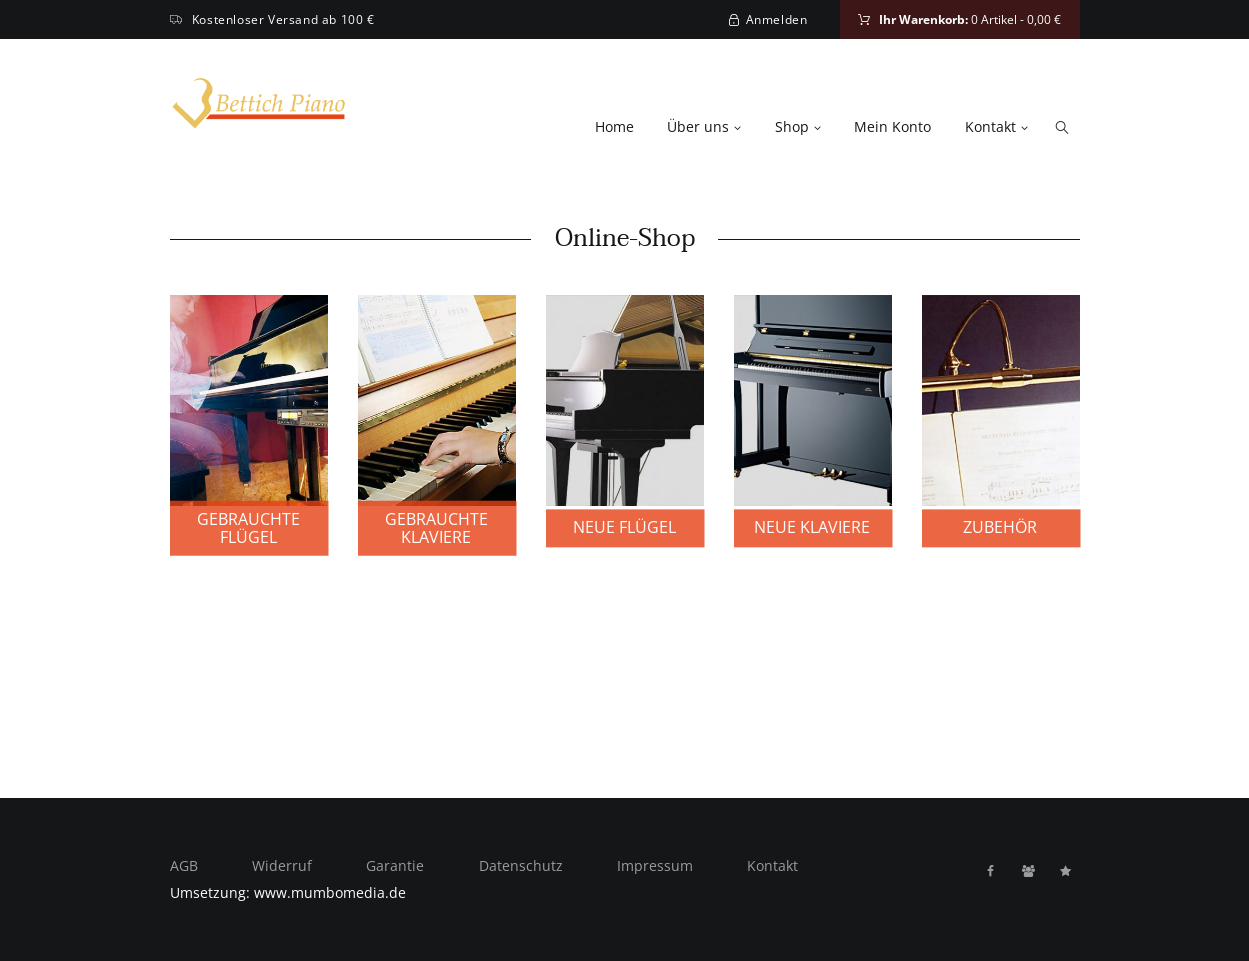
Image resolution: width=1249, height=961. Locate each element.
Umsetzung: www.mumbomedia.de (288, 892)
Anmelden (777, 19)
